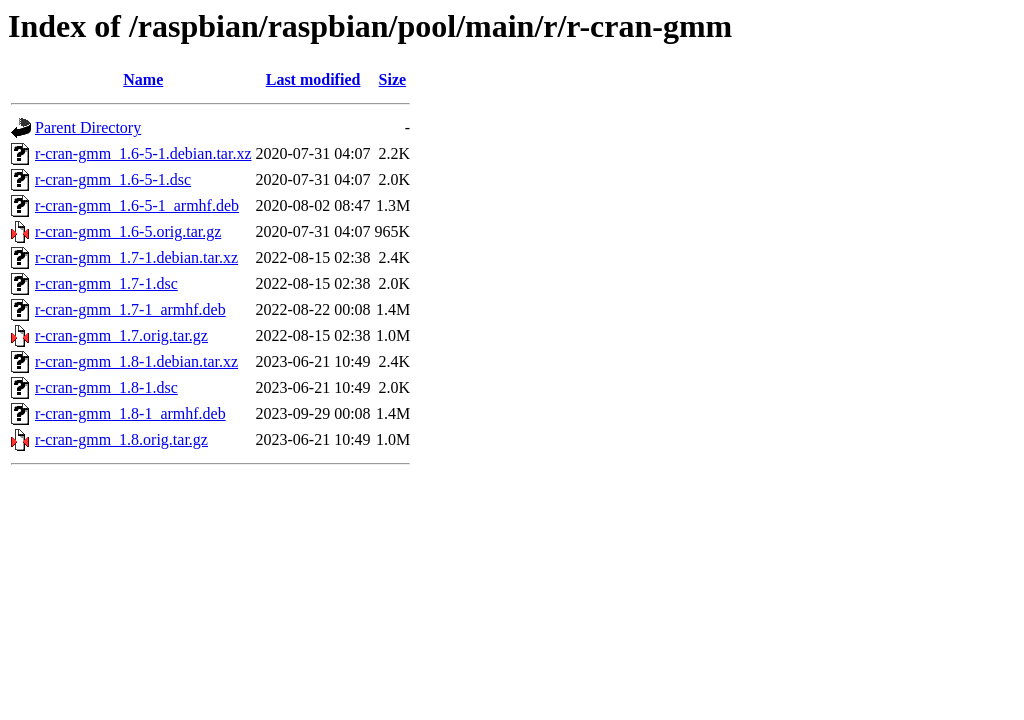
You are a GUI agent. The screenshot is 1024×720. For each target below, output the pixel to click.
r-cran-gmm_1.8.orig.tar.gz (121, 439)
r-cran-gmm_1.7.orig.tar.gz (121, 335)
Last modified (313, 79)
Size (393, 79)
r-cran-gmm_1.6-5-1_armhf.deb (137, 205)
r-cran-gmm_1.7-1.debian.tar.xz (136, 257)
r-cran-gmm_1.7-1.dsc (106, 283)
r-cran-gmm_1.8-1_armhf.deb (130, 413)
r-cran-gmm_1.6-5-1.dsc (113, 179)
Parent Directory (88, 127)
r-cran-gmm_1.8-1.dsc (106, 387)
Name (143, 79)
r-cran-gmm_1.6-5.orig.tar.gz (128, 231)
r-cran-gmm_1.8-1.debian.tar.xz (136, 361)
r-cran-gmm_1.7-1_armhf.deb (130, 309)
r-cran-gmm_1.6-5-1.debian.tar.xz (143, 153)
